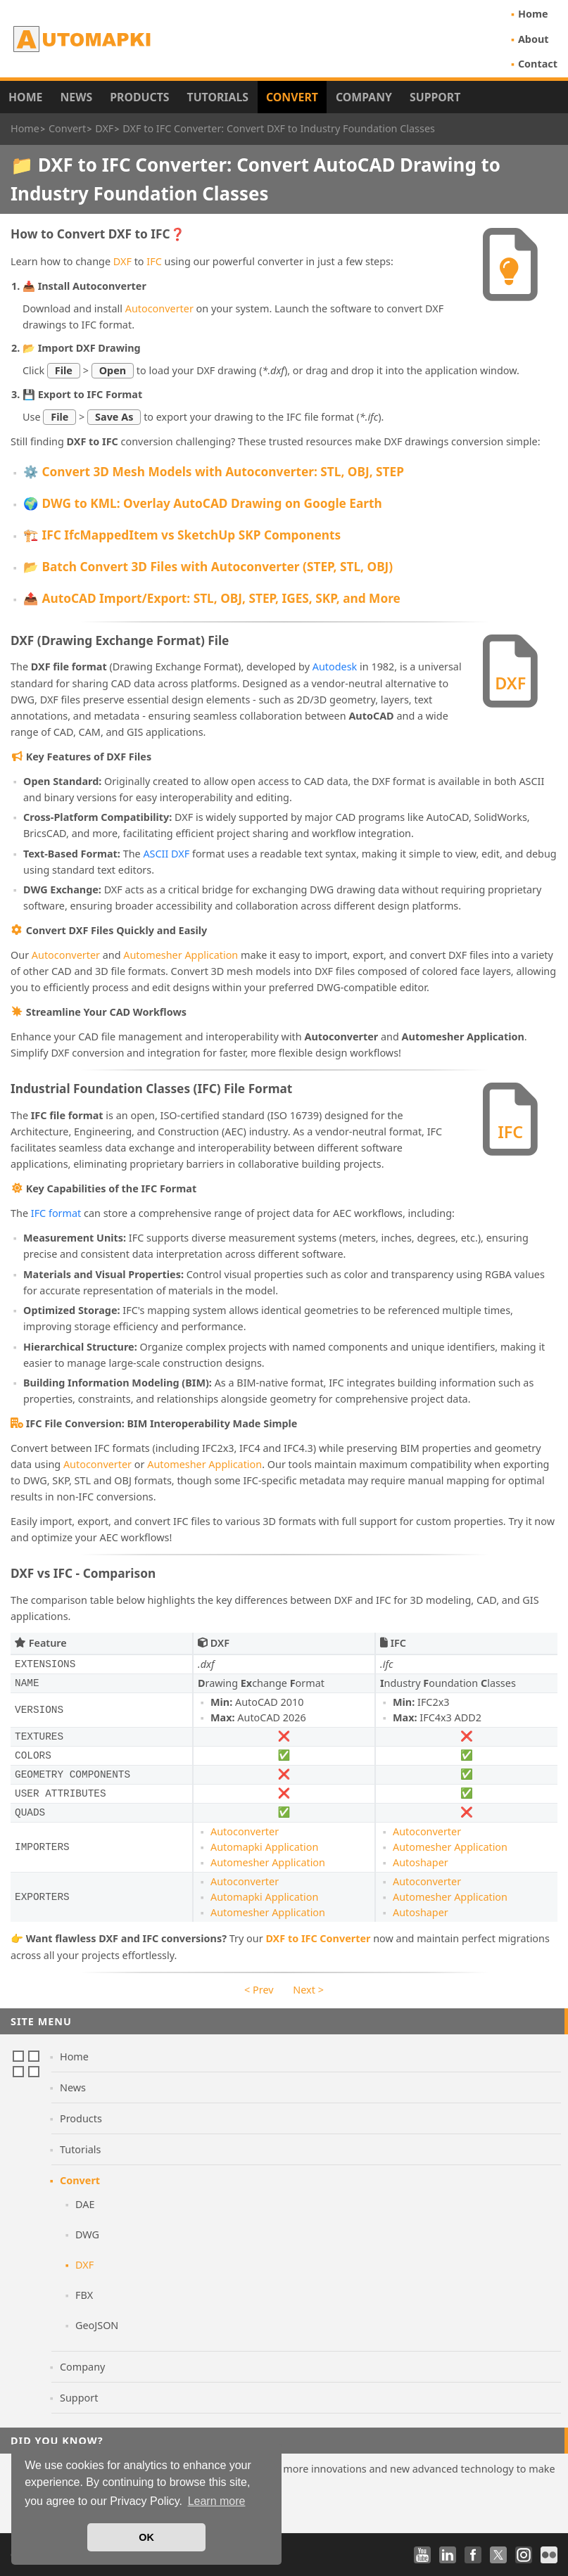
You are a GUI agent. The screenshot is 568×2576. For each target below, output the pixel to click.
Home (533, 13)
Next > (308, 1989)
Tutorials (218, 97)
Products (139, 97)
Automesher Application (180, 955)
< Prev (258, 1989)
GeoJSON (96, 2325)
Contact (537, 63)
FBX (84, 2295)
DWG (87, 2234)
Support (435, 97)
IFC (153, 261)
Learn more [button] (217, 2501)
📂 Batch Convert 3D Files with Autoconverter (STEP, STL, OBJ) (208, 567)
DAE (84, 2204)
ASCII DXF (166, 853)
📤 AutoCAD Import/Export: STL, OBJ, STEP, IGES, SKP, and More (211, 598)
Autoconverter (159, 308)
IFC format (56, 1213)
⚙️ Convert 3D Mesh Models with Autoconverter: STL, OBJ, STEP (213, 472)
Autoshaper (420, 1862)
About (533, 39)
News (76, 97)
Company (364, 97)
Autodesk (335, 666)
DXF (122, 261)
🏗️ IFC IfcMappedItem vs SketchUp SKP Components (182, 535)
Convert (292, 97)
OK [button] (146, 2537)
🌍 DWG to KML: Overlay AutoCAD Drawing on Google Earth (202, 503)
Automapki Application (264, 1847)
